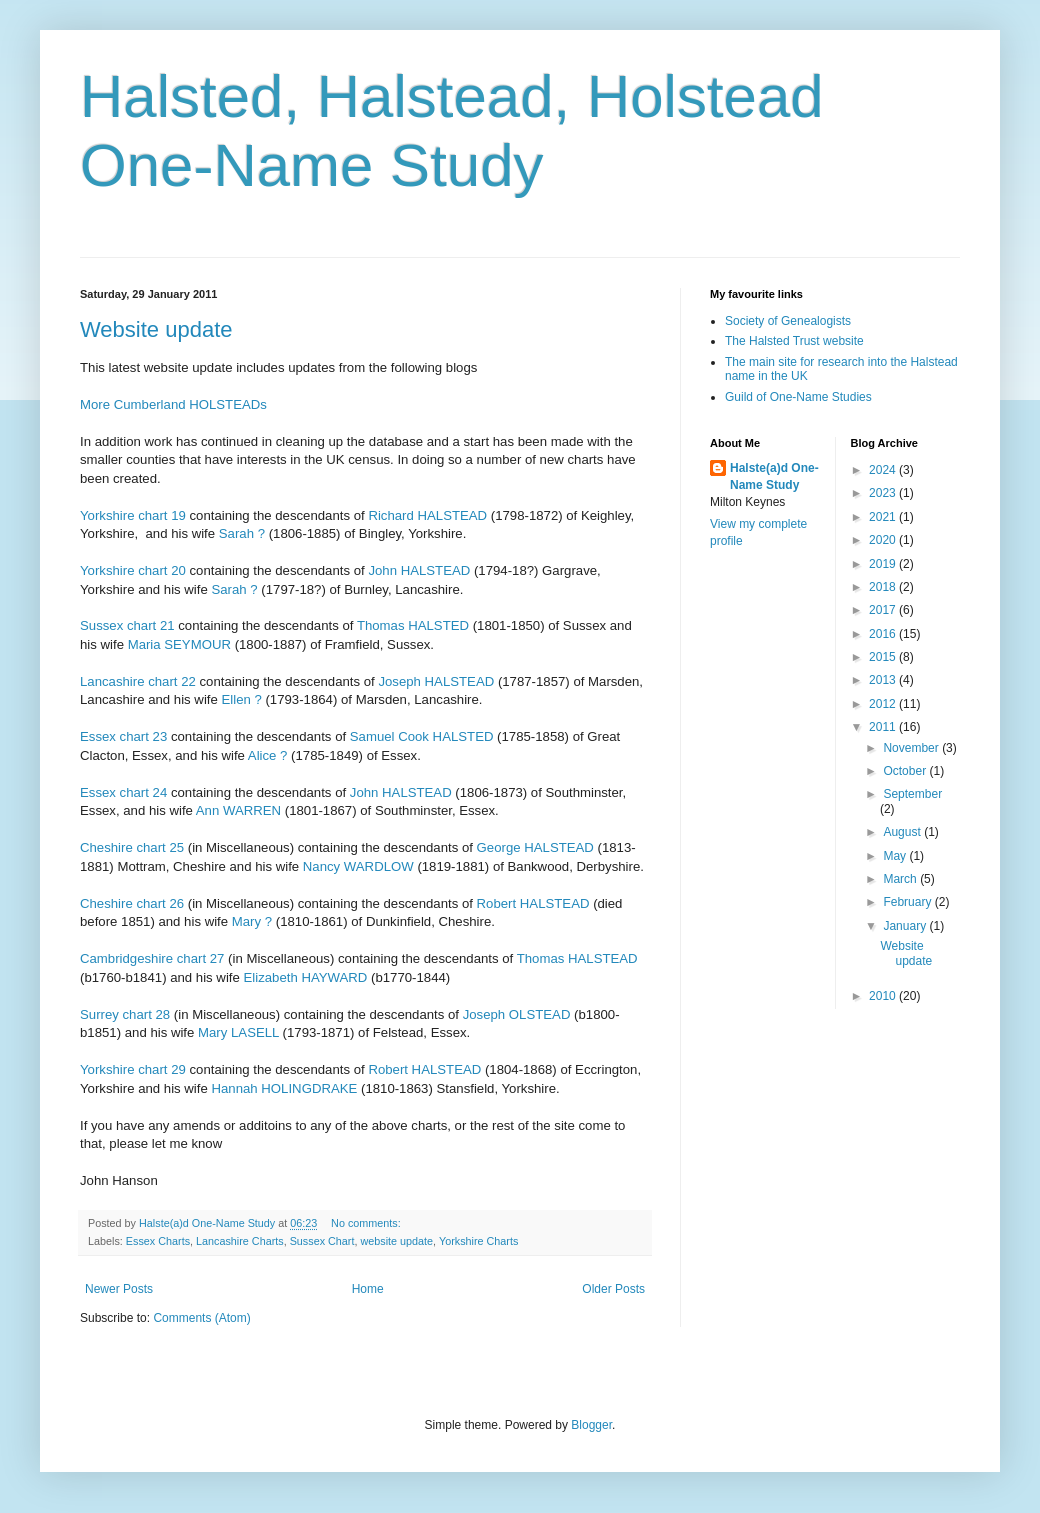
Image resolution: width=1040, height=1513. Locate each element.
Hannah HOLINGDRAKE (284, 1088)
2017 (884, 610)
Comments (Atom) (201, 1318)
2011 (884, 727)
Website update (156, 329)
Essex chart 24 (123, 792)
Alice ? (268, 755)
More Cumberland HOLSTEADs (173, 404)
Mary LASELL (238, 1032)
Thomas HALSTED (413, 625)
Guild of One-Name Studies (798, 397)
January (906, 926)
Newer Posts (119, 1289)
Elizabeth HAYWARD (306, 977)
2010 (884, 996)
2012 (884, 704)
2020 (884, 540)
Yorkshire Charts (478, 1241)
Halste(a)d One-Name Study (774, 476)
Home (368, 1289)
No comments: (367, 1223)
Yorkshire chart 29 (133, 1069)
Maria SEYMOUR (179, 644)
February (908, 902)
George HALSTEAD (535, 847)
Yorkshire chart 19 (133, 515)
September (912, 794)
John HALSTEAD (419, 570)
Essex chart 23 (123, 736)
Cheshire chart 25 (132, 847)
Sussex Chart (322, 1241)
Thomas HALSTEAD (577, 958)
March (901, 879)
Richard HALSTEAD (427, 515)
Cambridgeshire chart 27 (152, 958)
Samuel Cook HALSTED (422, 736)
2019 (884, 564)
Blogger (591, 1425)
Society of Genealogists (788, 321)
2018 (884, 587)
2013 (884, 680)
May (896, 856)
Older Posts (613, 1289)
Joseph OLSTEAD (517, 1014)
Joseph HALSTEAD (436, 681)
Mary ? (252, 921)
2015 (884, 657)
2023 (884, 493)
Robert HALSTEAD (533, 903)
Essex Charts (158, 1241)
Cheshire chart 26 (132, 903)
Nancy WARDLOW (358, 866)
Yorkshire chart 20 (133, 570)
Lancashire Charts (240, 1241)
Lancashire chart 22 (138, 681)
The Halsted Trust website (794, 341)
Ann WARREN (238, 810)
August (903, 832)
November (912, 748)
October (906, 771)
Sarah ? (242, 533)
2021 (884, 517)
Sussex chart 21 (127, 625)
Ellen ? (241, 699)
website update (396, 1241)
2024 (884, 470)
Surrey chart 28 (125, 1014)
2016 (884, 634)
